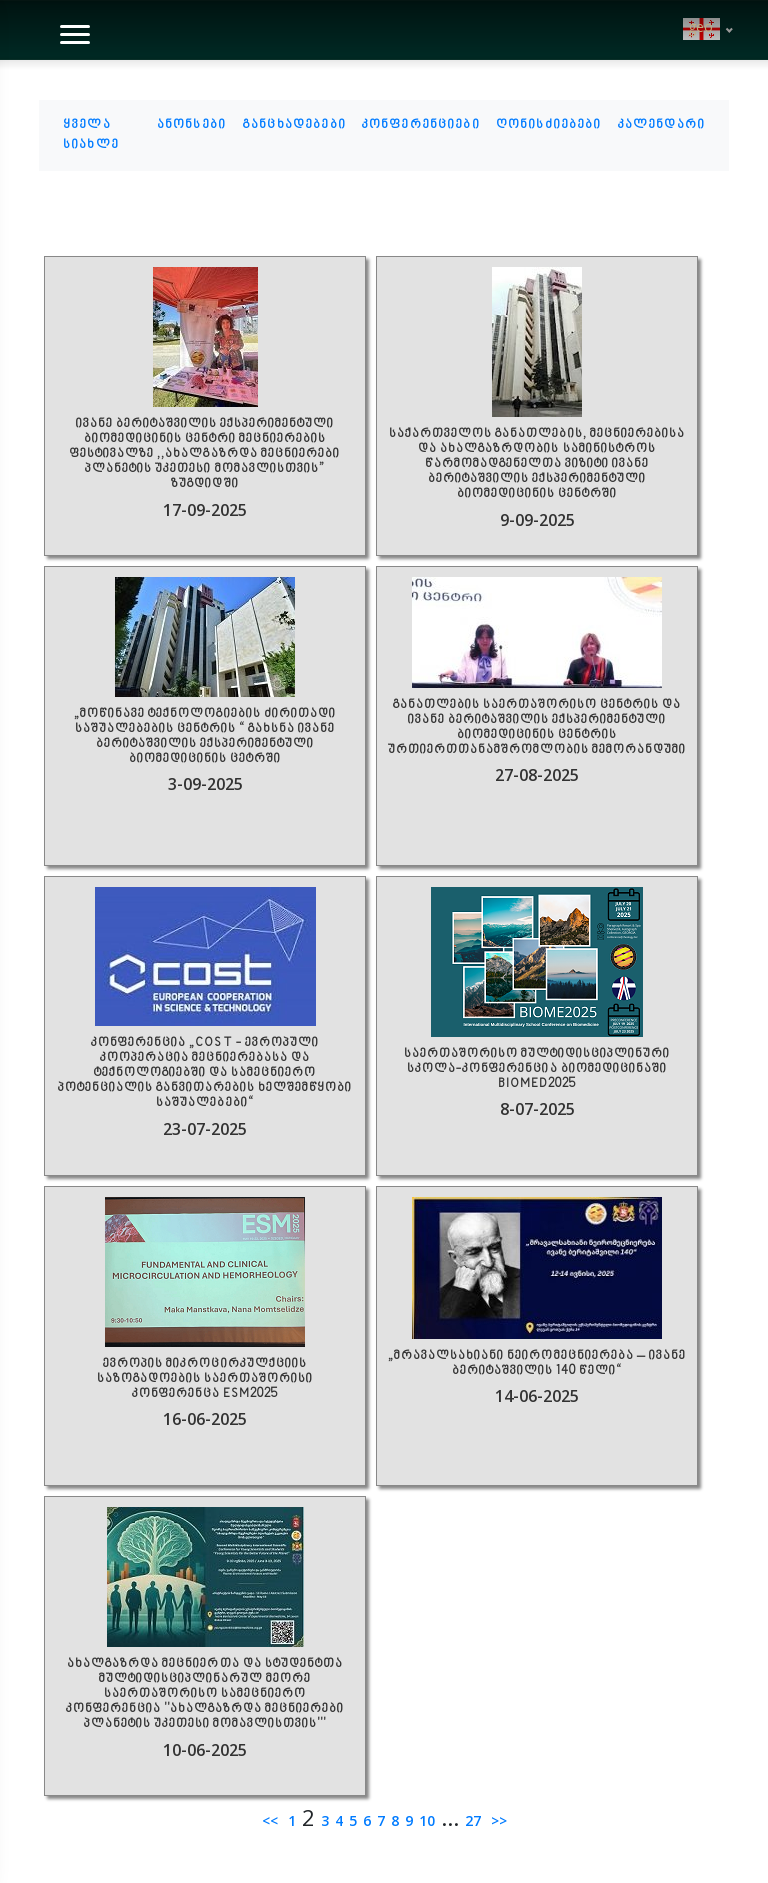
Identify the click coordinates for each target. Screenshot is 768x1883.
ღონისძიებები (549, 125)
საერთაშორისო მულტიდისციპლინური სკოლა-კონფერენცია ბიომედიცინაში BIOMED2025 (537, 1069)
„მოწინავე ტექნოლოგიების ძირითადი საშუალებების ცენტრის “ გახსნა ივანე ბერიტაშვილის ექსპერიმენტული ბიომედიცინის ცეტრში (204, 737)
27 (473, 1820)
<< (272, 1820)
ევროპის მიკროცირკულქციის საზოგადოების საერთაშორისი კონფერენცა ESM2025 (205, 1379)
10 (427, 1820)
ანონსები (191, 125)
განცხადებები (294, 125)
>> (497, 1820)
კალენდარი (661, 125)
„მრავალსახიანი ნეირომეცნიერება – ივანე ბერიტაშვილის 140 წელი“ (536, 1364)
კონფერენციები (421, 125)
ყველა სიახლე (91, 135)
